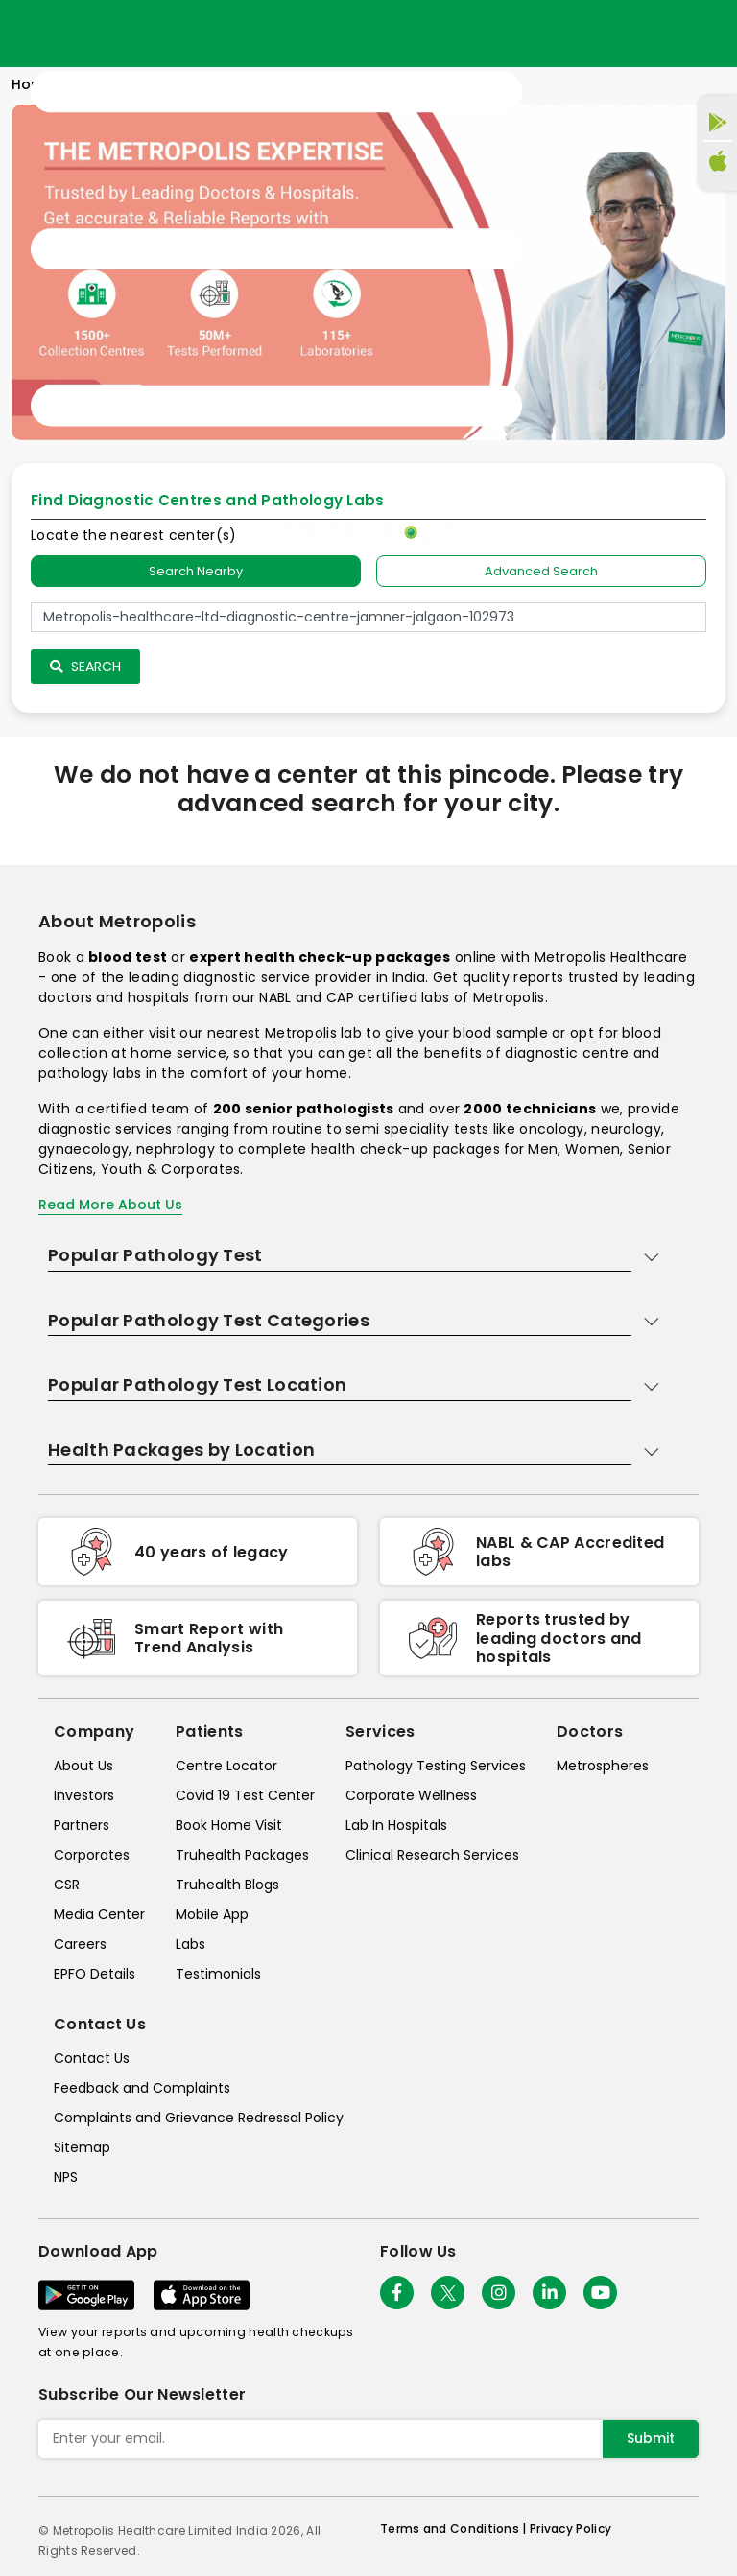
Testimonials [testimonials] (218, 1973)
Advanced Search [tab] (541, 571)
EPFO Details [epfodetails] (94, 1973)
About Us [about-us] (83, 1765)
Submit (651, 2437)
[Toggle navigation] (276, 249)
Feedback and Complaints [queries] (142, 2087)
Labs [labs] (190, 1944)
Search (85, 666)
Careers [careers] (80, 1944)
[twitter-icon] (447, 2292)
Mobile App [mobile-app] (212, 1914)
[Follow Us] (397, 2292)
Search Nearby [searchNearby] (196, 571)
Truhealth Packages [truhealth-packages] (242, 1854)
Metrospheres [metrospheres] (603, 1765)
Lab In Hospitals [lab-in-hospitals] (396, 1825)
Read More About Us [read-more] (110, 1204)
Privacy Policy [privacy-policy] (570, 2528)
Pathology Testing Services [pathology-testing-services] (435, 1765)
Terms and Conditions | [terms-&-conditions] (455, 2528)
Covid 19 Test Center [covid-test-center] (245, 1795)
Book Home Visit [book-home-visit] (229, 1825)
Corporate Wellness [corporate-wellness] (411, 1795)
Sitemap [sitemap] (82, 2147)
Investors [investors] (84, 1795)
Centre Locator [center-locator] (226, 1765)
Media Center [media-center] (99, 1914)
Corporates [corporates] (92, 1854)
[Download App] (86, 2295)
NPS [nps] (66, 2177)
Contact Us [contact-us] (92, 2058)
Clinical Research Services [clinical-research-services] (432, 1854)
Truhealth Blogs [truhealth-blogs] (227, 1884)
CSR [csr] (67, 1884)
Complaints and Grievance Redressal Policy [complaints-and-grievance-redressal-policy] (199, 2117)
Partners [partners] (81, 1825)
